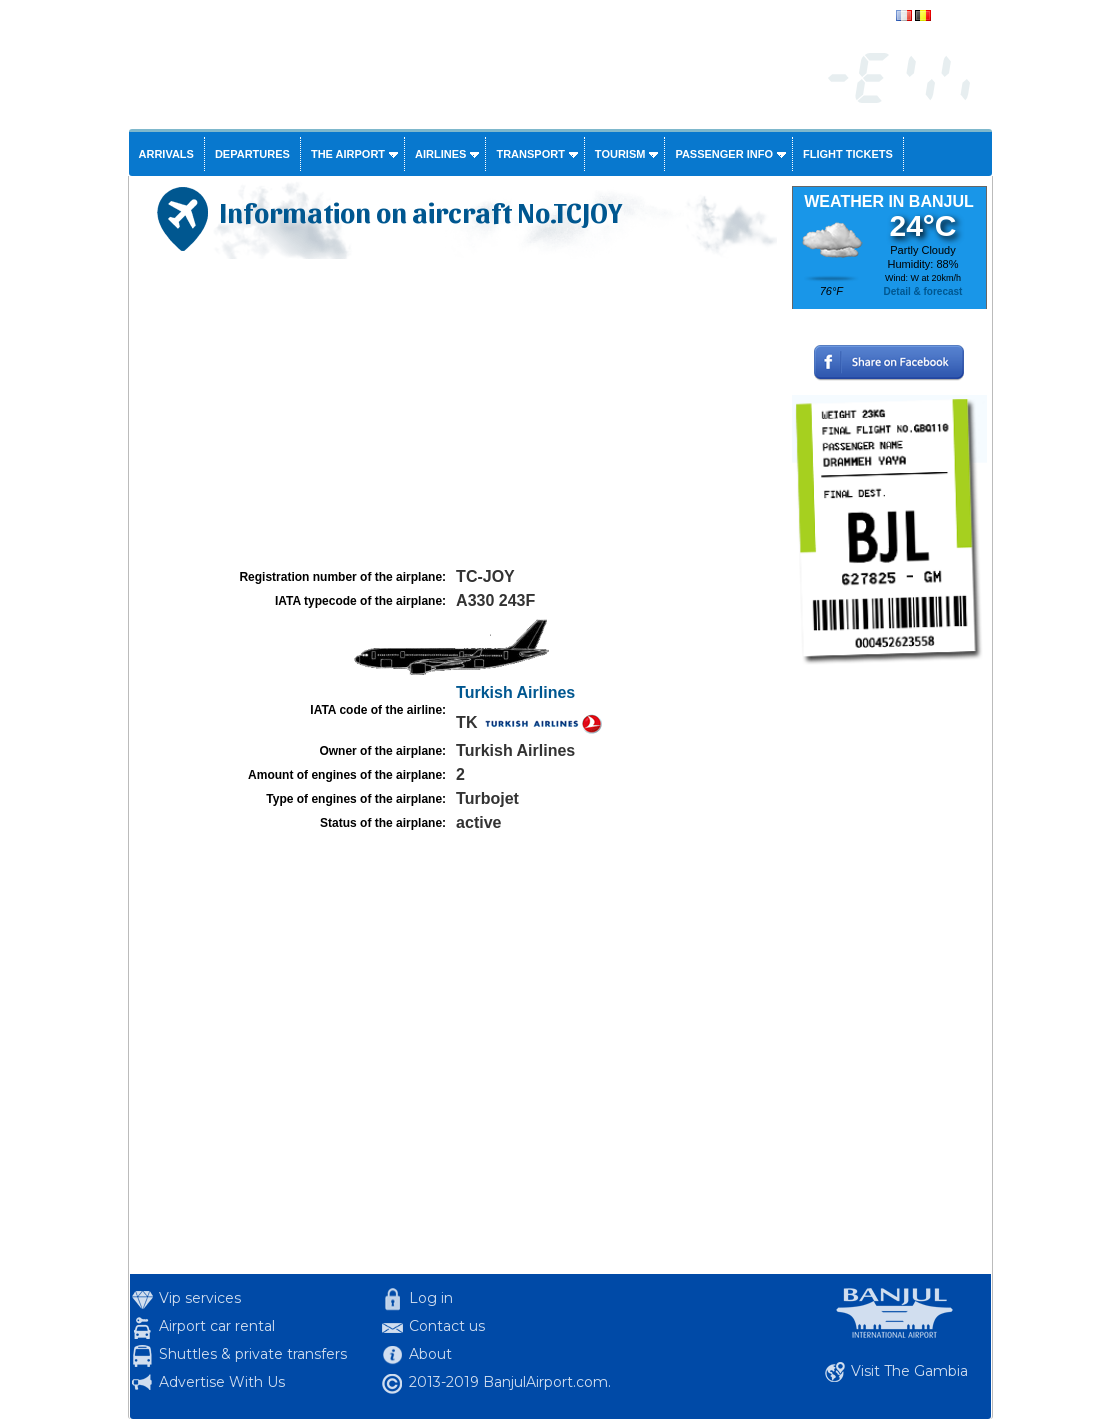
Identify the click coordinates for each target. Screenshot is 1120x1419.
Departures (252, 154)
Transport (530, 154)
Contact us (447, 1326)
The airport (348, 154)
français (955, 17)
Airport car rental (217, 1326)
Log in (431, 1298)
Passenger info (724, 154)
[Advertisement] (458, 414)
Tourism (620, 154)
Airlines (440, 154)
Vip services (200, 1298)
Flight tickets (848, 154)
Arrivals (166, 154)
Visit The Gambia (909, 1371)
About (430, 1354)
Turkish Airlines (515, 692)
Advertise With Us (222, 1382)
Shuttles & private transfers (253, 1354)
